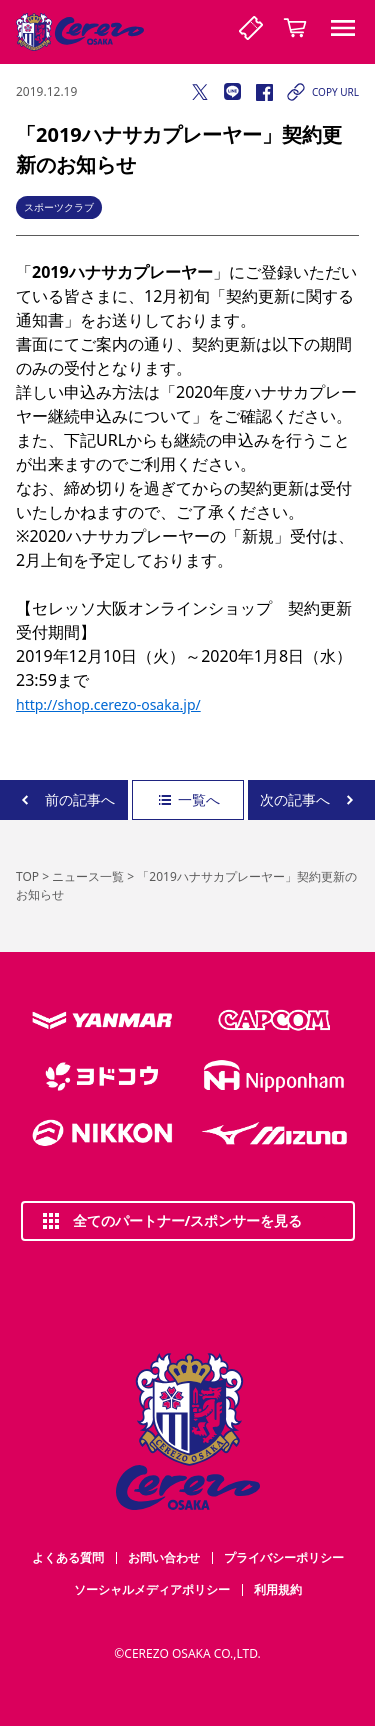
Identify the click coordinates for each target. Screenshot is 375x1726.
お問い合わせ (164, 1557)
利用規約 (278, 1589)
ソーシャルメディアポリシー (152, 1589)
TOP (27, 876)
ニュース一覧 (88, 876)
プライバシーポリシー (284, 1557)
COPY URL (321, 92)
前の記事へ (64, 800)
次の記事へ (311, 800)
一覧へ (188, 799)
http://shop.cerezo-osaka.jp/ (108, 704)
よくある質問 (68, 1557)
